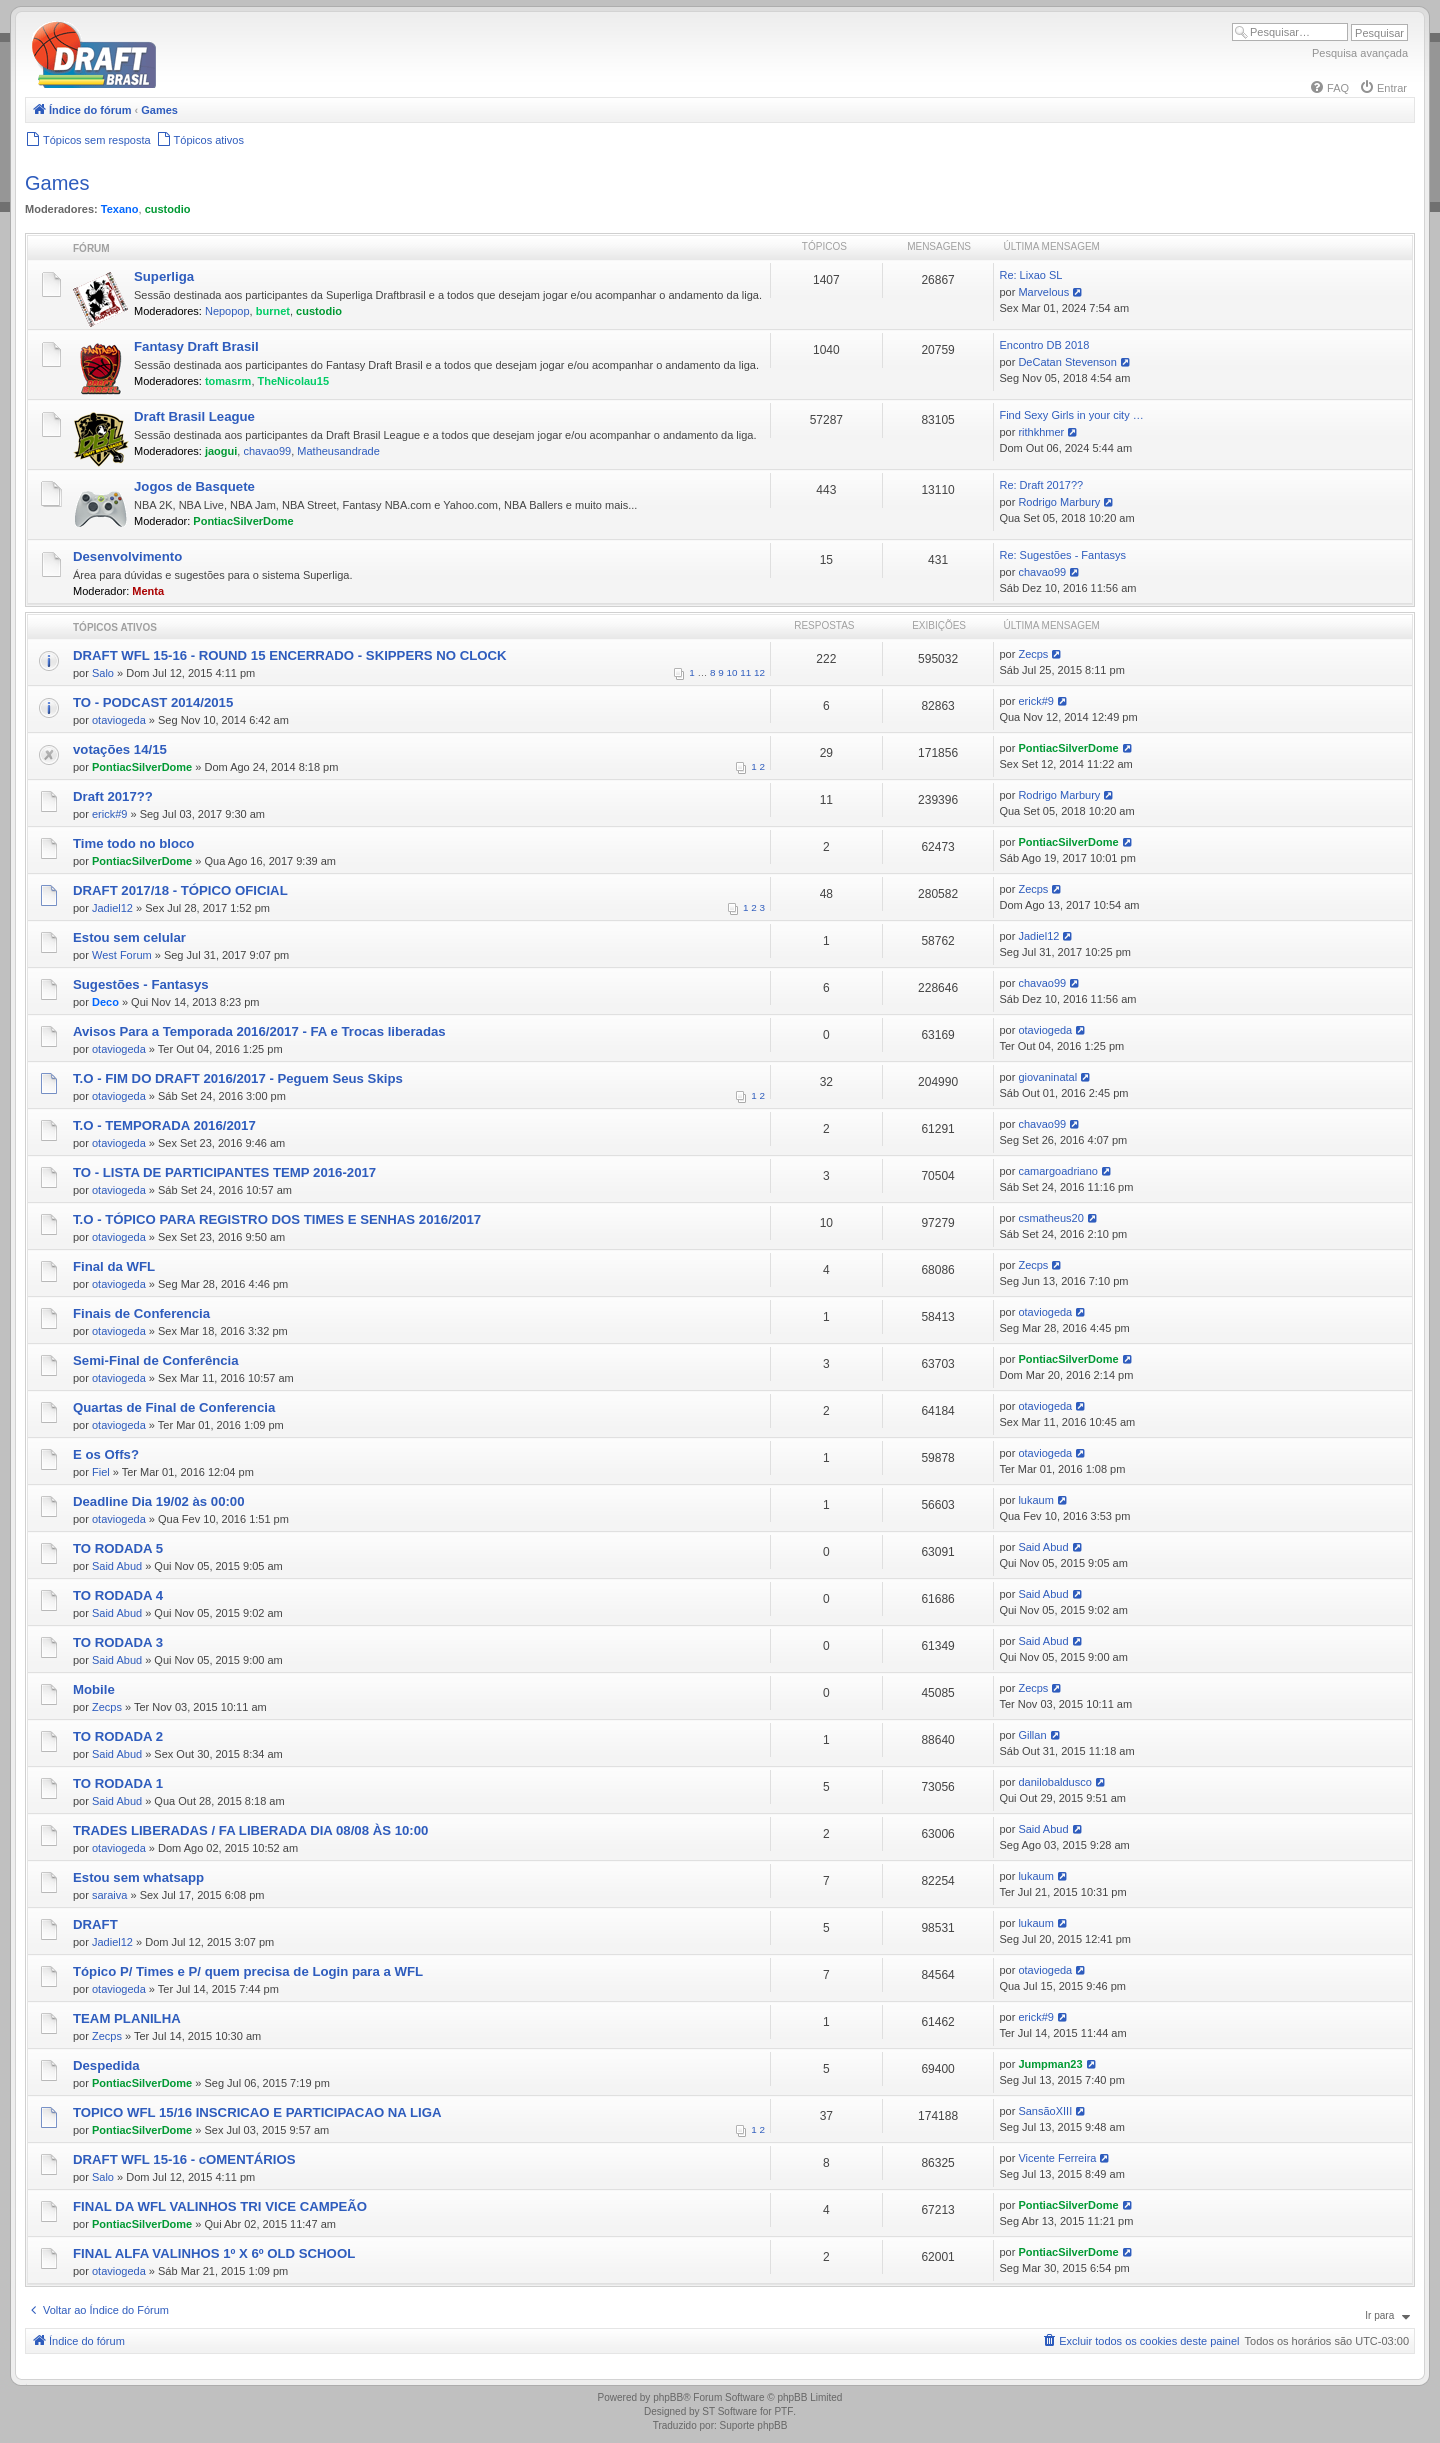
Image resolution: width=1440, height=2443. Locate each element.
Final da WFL (114, 1266)
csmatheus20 (1050, 1218)
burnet (273, 311)
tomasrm (228, 381)
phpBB (668, 2397)
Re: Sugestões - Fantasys (1062, 555)
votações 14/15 (120, 749)
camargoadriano (1058, 1171)
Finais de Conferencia (141, 1313)
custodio (168, 209)
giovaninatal (1047, 1077)
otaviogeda (119, 720)
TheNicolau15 (294, 381)
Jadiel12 (112, 908)
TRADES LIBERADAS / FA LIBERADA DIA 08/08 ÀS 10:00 (250, 1830)
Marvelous (1043, 292)
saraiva (109, 1895)
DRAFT (95, 1924)
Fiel (101, 1472)
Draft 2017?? (113, 796)
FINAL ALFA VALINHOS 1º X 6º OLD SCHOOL (214, 2253)
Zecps (1033, 654)
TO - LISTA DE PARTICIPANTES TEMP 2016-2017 (224, 1172)
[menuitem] (1329, 88)
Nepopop (227, 311)
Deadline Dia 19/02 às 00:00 (159, 1501)
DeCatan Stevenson (1067, 362)
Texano (120, 209)
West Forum (122, 955)
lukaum (1035, 1500)
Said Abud (117, 1566)
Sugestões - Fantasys (141, 984)
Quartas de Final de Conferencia (174, 1407)
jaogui (221, 451)
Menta (148, 591)
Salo (103, 673)
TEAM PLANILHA (127, 2018)
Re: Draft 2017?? (1041, 485)
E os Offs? (106, 1454)
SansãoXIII (1045, 2111)
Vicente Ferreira (1057, 2158)
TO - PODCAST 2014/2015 (153, 702)
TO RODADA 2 (118, 1736)
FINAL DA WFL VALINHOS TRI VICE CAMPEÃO (220, 2206)
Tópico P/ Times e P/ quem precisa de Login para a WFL (248, 1971)
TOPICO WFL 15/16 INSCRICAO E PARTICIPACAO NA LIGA (257, 2112)
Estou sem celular (129, 937)
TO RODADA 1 (118, 1783)
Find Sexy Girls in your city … (1071, 415)
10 (732, 672)
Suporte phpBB (754, 2425)
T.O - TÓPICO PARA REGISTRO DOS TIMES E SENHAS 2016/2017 (277, 1219)
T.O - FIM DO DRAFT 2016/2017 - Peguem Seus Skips (238, 1078)
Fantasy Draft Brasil (196, 346)
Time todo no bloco (133, 843)
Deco (105, 1002)
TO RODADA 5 (118, 1548)
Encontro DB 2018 (1044, 345)
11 (745, 672)
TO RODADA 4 (118, 1595)
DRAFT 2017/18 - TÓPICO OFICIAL (180, 890)
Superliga (164, 276)
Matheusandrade (338, 451)
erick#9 (1035, 701)
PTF (783, 2411)
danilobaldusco (1054, 1782)
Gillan (1032, 1735)
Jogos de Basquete (194, 486)
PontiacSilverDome (243, 521)
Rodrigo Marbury (1059, 502)
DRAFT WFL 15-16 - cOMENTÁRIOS (184, 2159)
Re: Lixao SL (1030, 275)
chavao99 (267, 451)
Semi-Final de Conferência (156, 1360)
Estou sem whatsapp (138, 1877)
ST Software (729, 2411)
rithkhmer (1041, 432)
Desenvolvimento (127, 556)
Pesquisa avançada (1360, 53)
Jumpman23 (1050, 2064)
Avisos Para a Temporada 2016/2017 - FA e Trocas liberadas (259, 1031)
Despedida (106, 2065)
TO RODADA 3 (118, 1642)
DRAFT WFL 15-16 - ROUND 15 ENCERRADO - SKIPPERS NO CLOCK (290, 655)
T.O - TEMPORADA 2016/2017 (164, 1125)
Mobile (94, 1689)
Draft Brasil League (194, 416)
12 (759, 672)
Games (57, 183)
